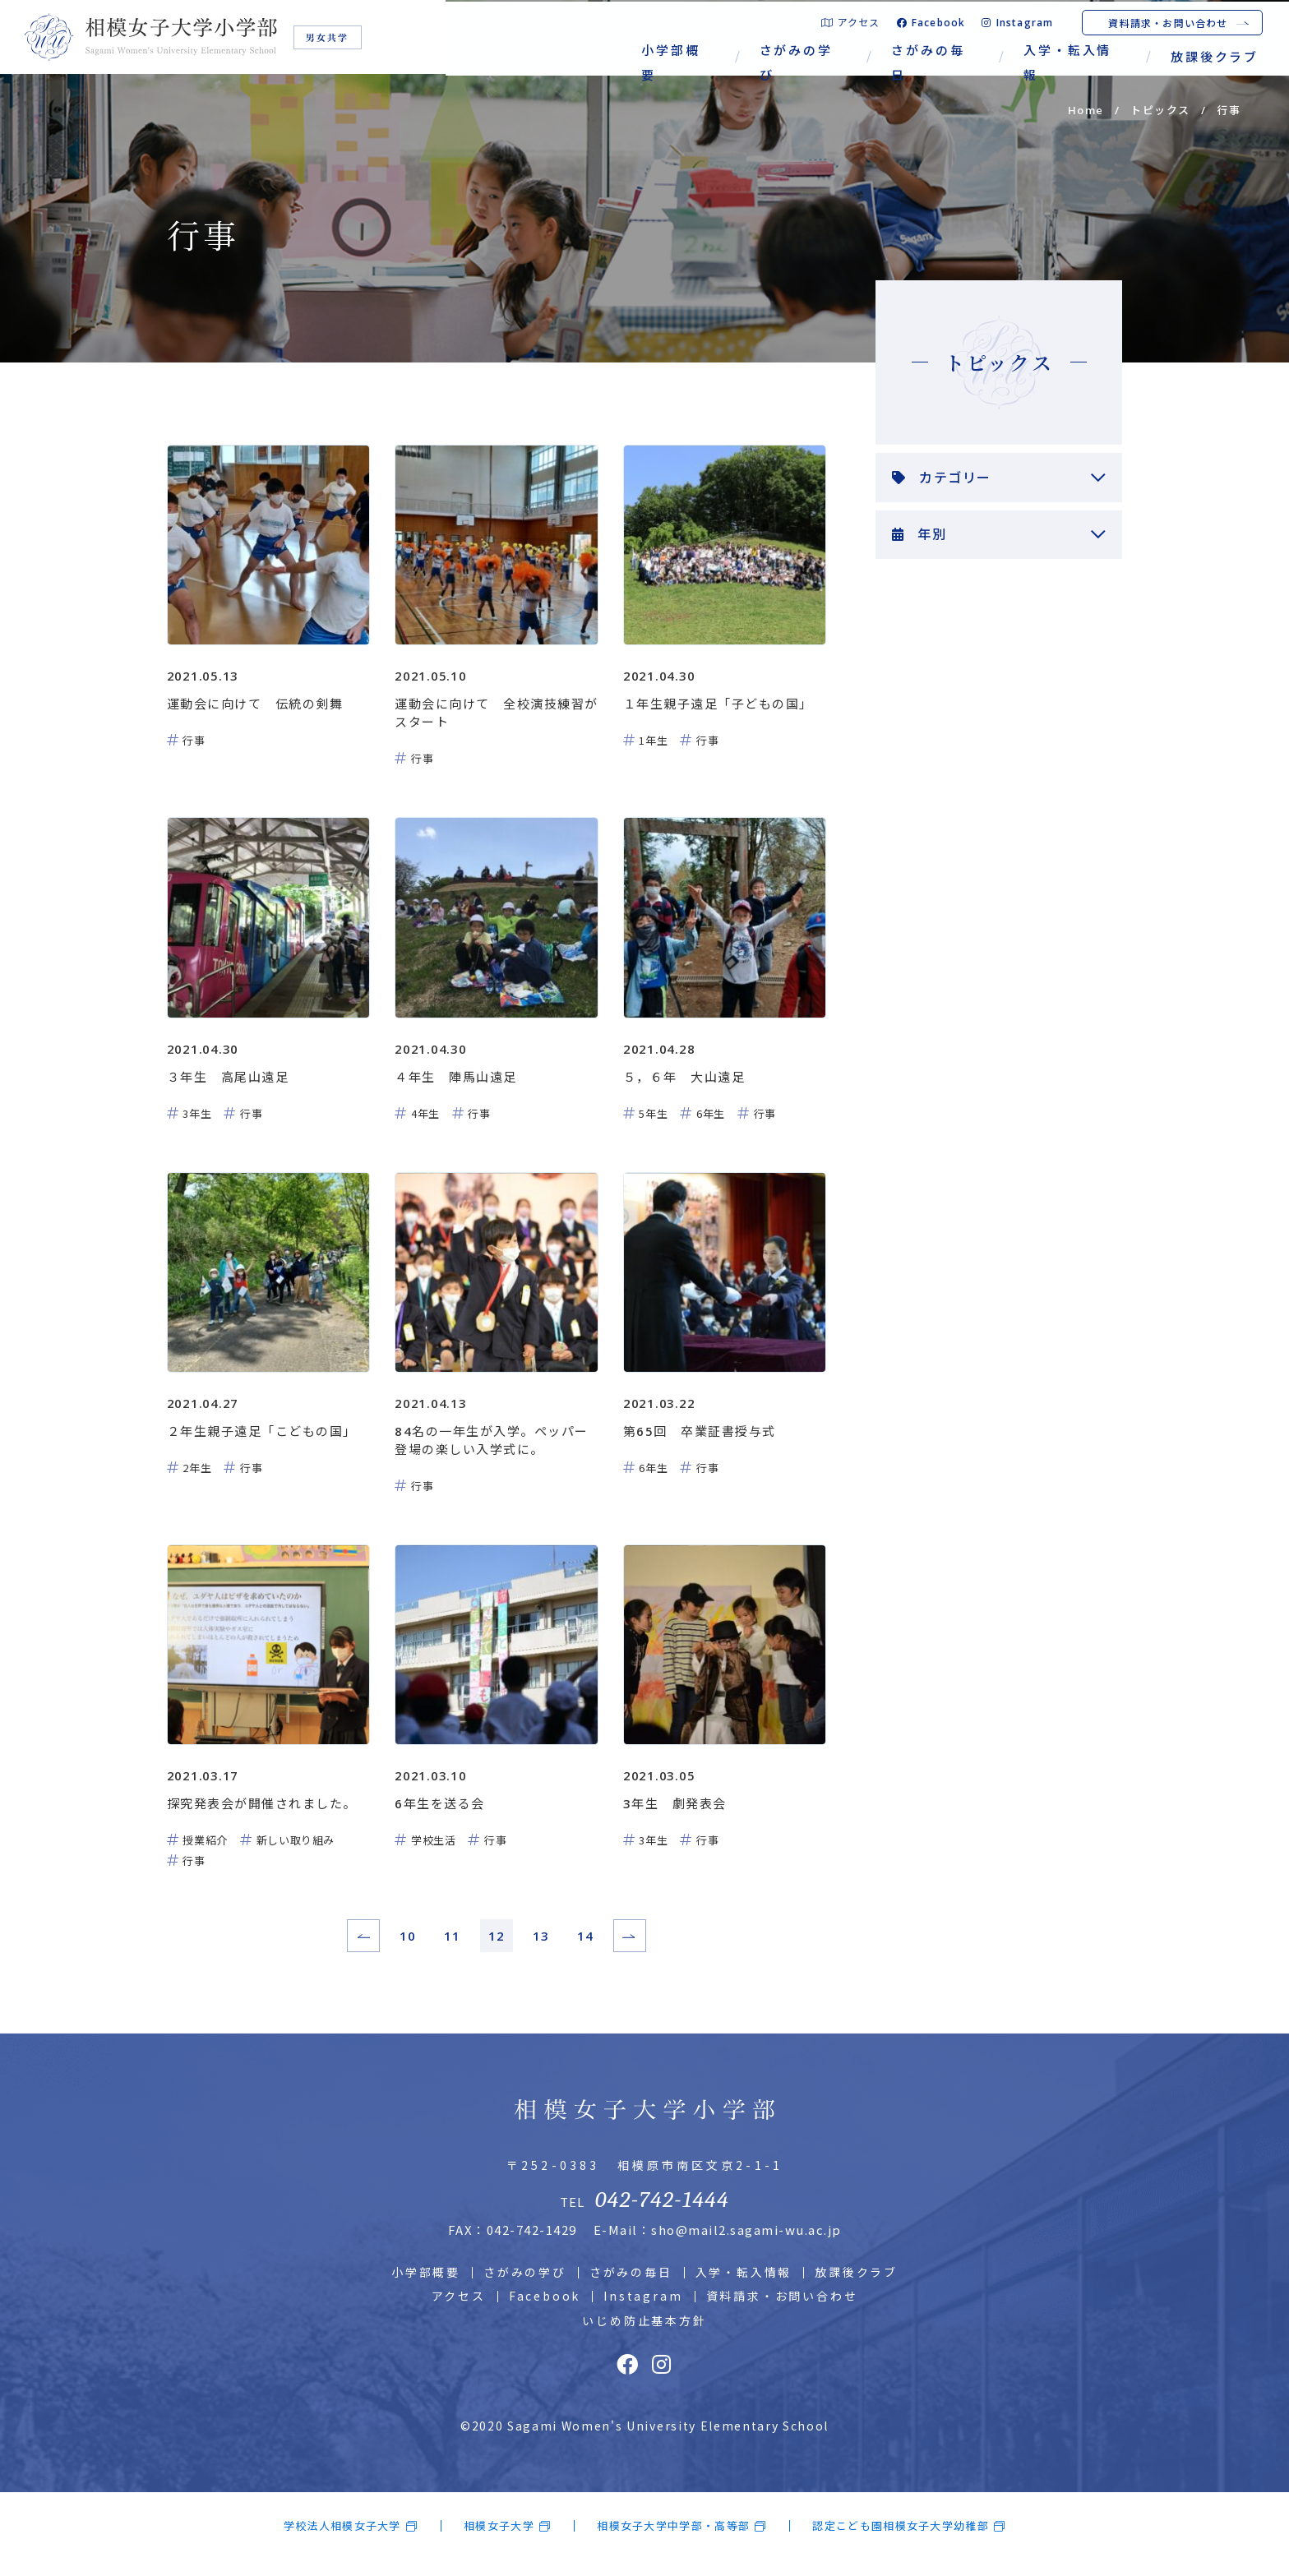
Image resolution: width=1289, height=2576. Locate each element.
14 (585, 1950)
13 (541, 1950)
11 (452, 1950)
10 (408, 1950)
